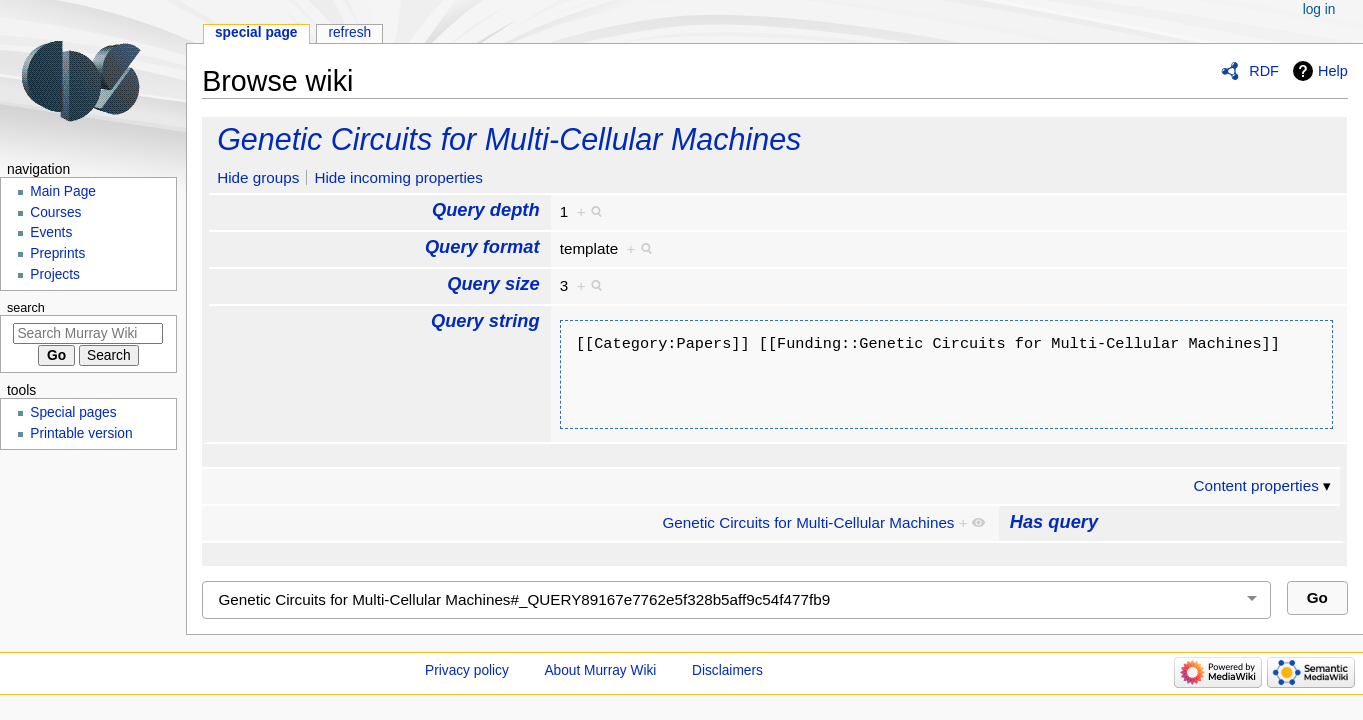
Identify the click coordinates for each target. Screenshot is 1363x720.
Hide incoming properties (398, 177)
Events (51, 232)
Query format (482, 246)
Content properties (1255, 485)
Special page (256, 32)
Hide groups (258, 177)
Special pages (73, 412)
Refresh (349, 32)
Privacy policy (467, 670)
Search (26, 308)
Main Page (63, 191)
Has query (1054, 521)
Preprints (57, 253)
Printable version (81, 433)
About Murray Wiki (600, 670)
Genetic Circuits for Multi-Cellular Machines (509, 139)
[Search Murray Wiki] (88, 333)
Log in (1319, 9)
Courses (55, 212)
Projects (55, 274)
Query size (493, 283)
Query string (485, 320)
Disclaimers (727, 670)
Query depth (486, 209)
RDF (1264, 71)
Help (1333, 71)
